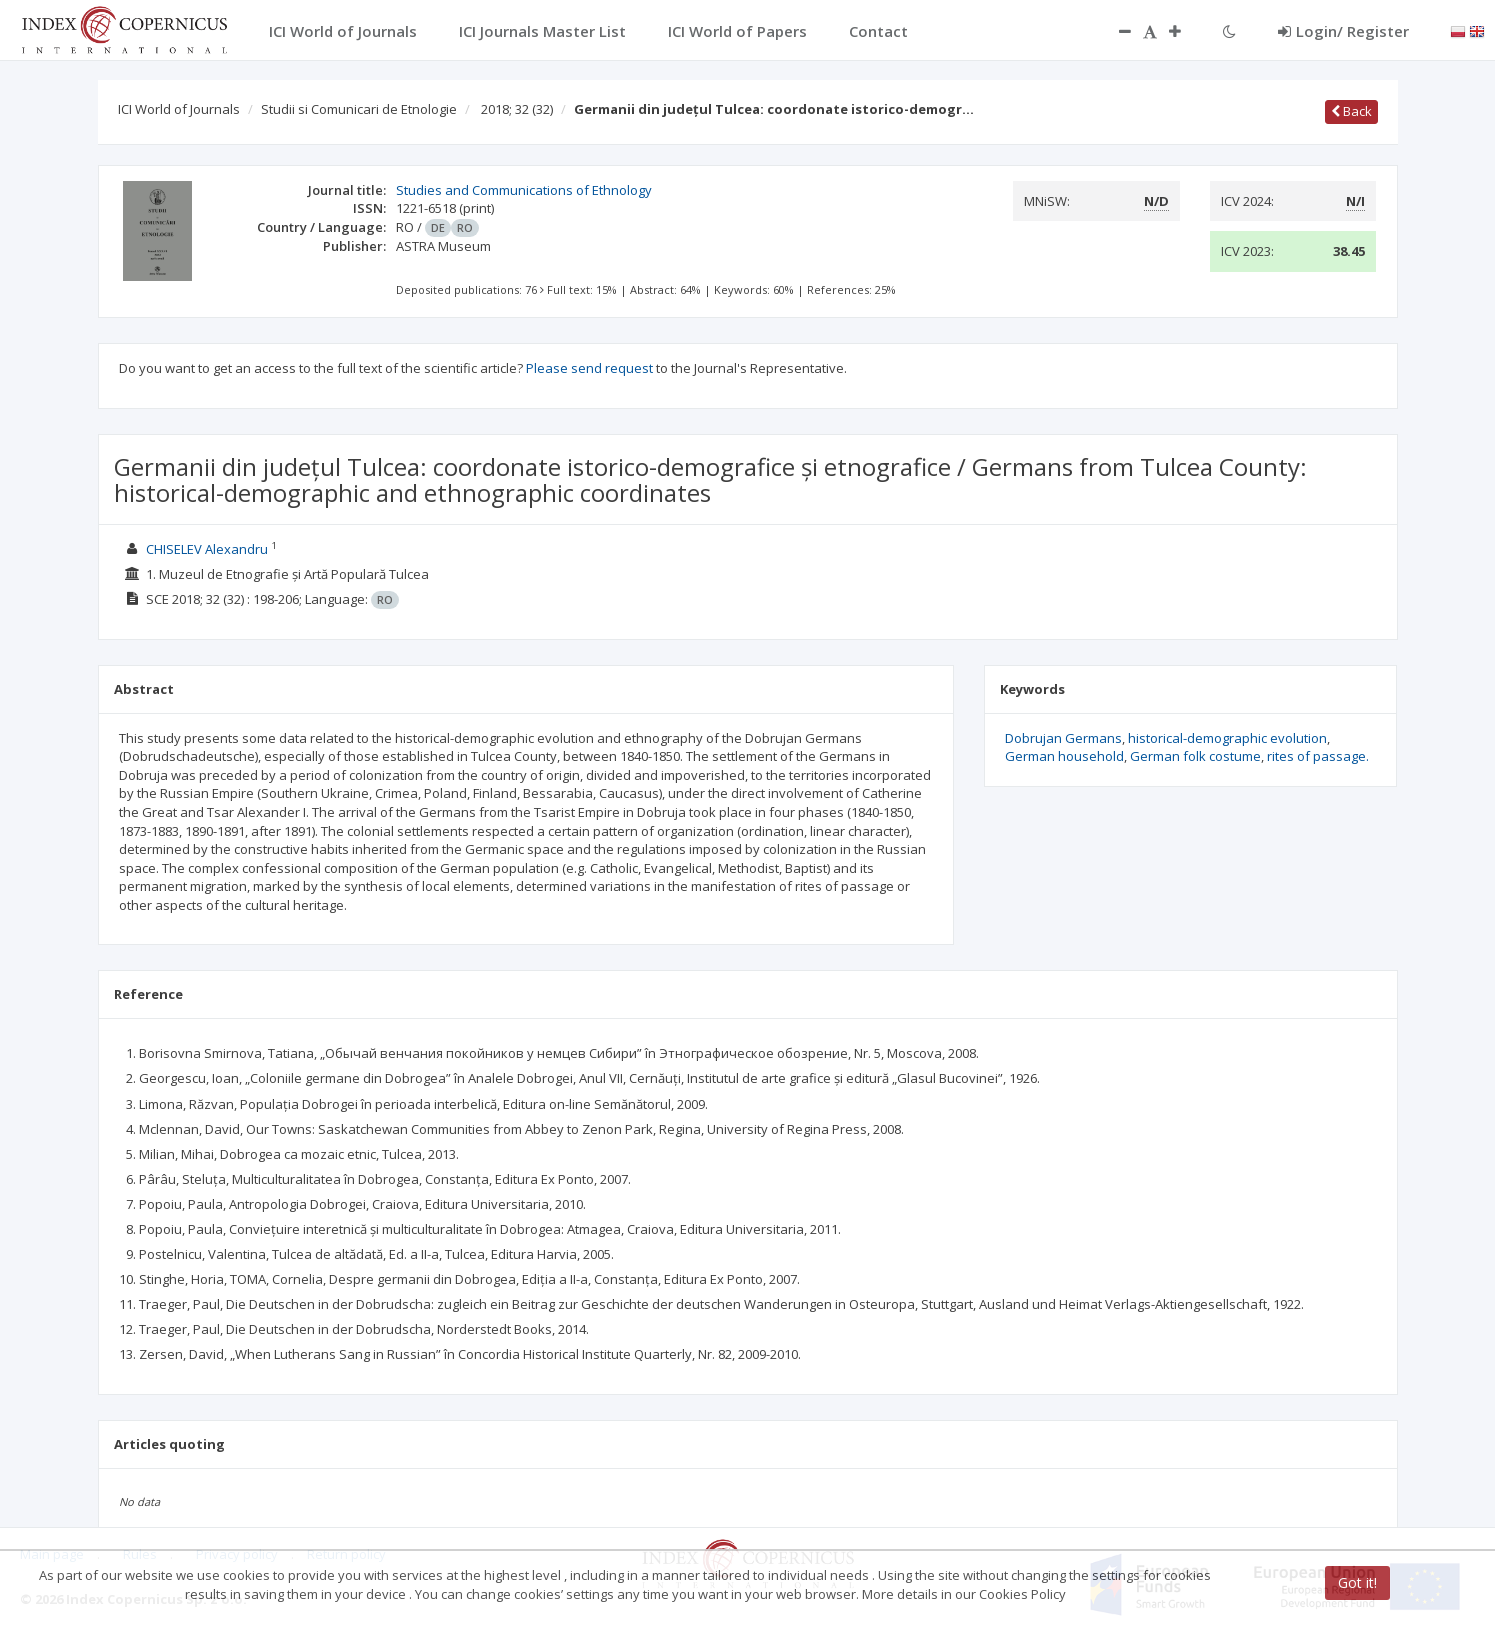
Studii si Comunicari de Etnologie (359, 109)
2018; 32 (517, 109)
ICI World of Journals (179, 109)
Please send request (589, 368)
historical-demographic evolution (1227, 738)
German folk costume (1195, 756)
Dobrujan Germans (1063, 738)
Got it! (1357, 1582)
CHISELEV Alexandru (207, 549)
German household (1064, 756)
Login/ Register (1343, 31)
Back (1351, 111)
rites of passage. (1318, 756)
